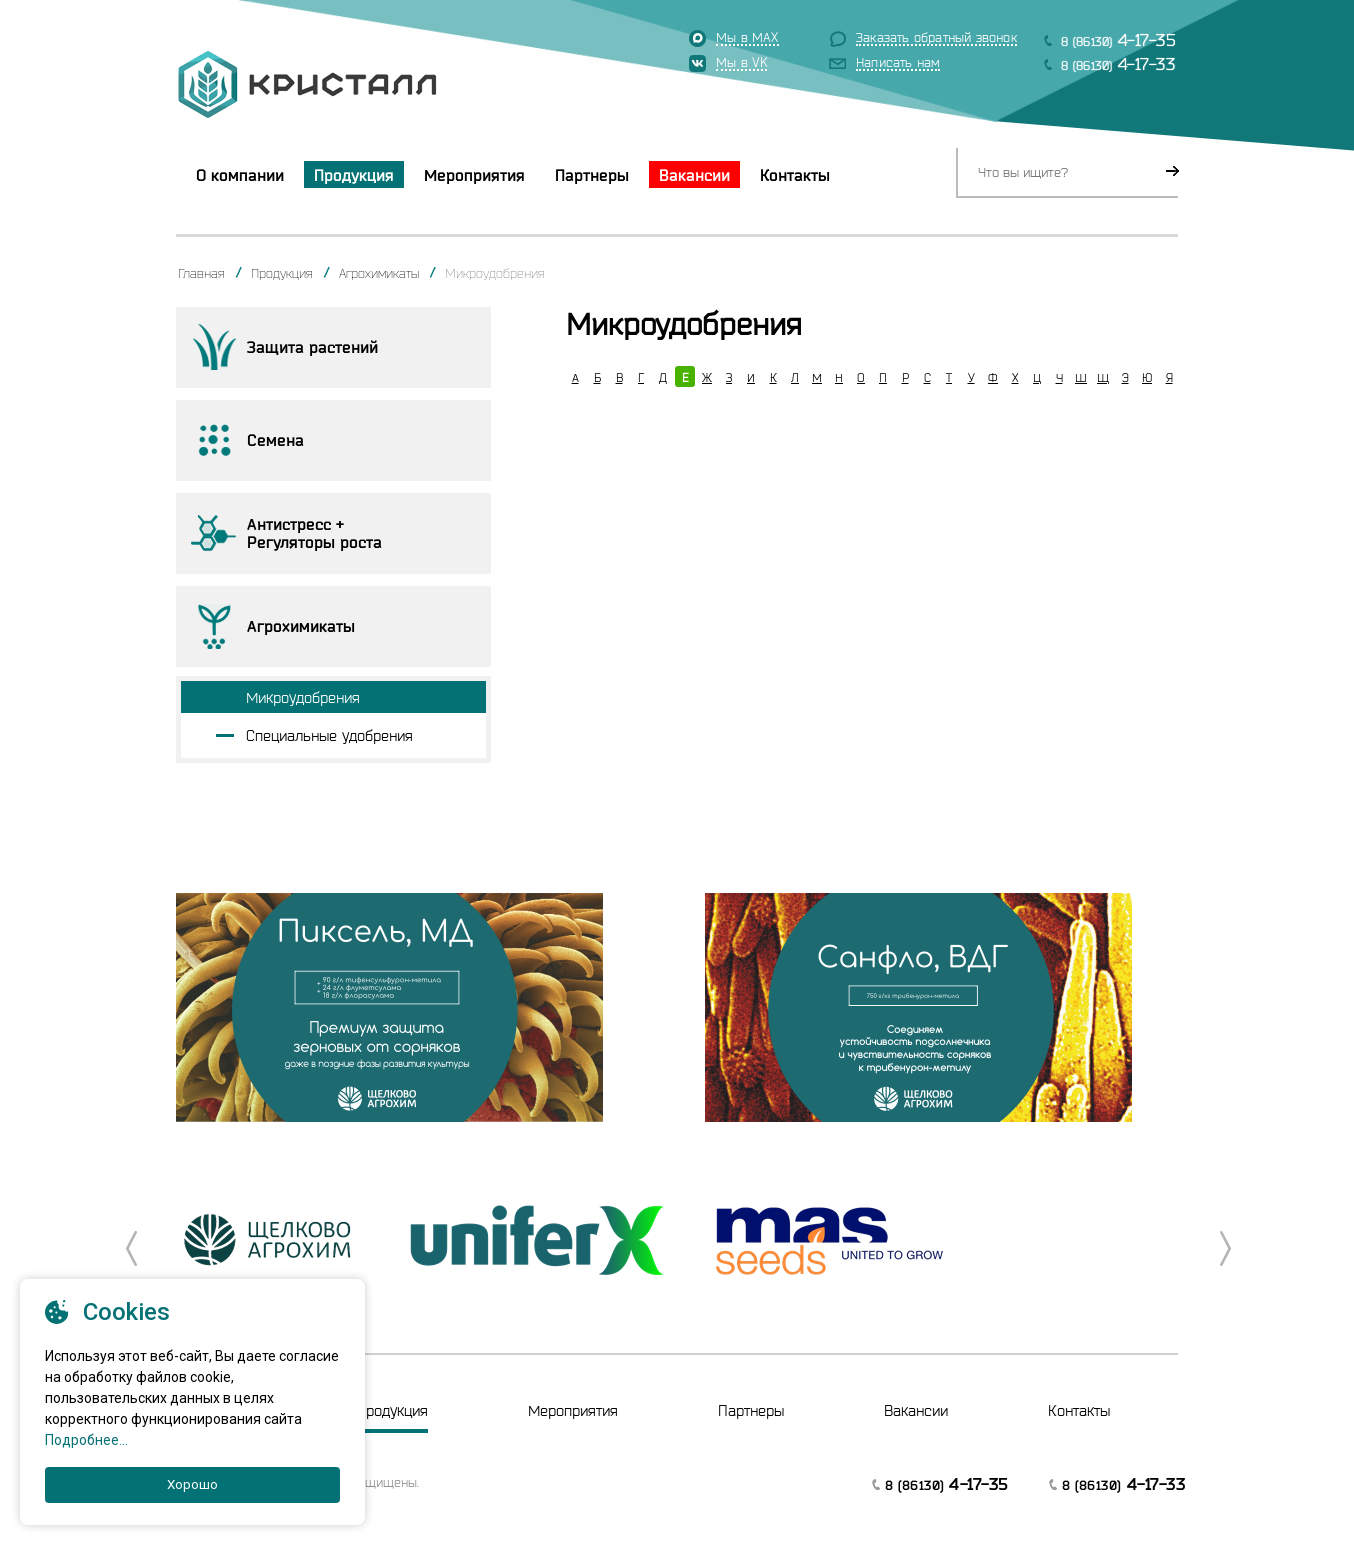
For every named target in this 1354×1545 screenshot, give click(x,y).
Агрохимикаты (379, 273)
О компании (240, 175)
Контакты (795, 175)
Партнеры (592, 175)
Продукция (354, 175)
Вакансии (694, 175)
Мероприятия (474, 175)
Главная (201, 273)
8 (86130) (1118, 39)
